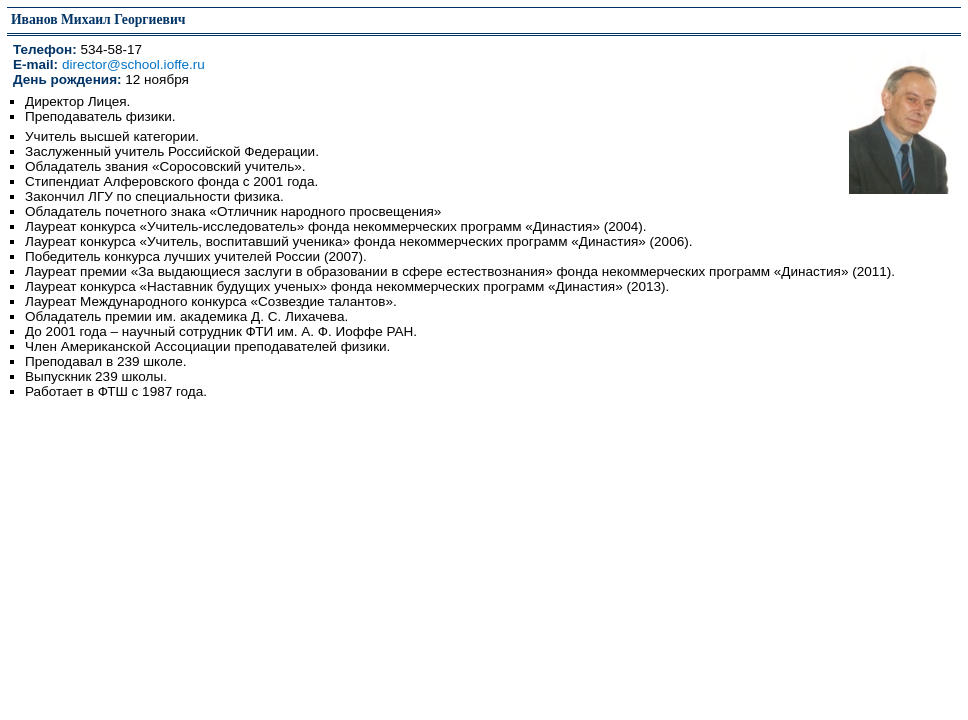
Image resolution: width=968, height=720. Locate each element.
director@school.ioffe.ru (133, 64)
